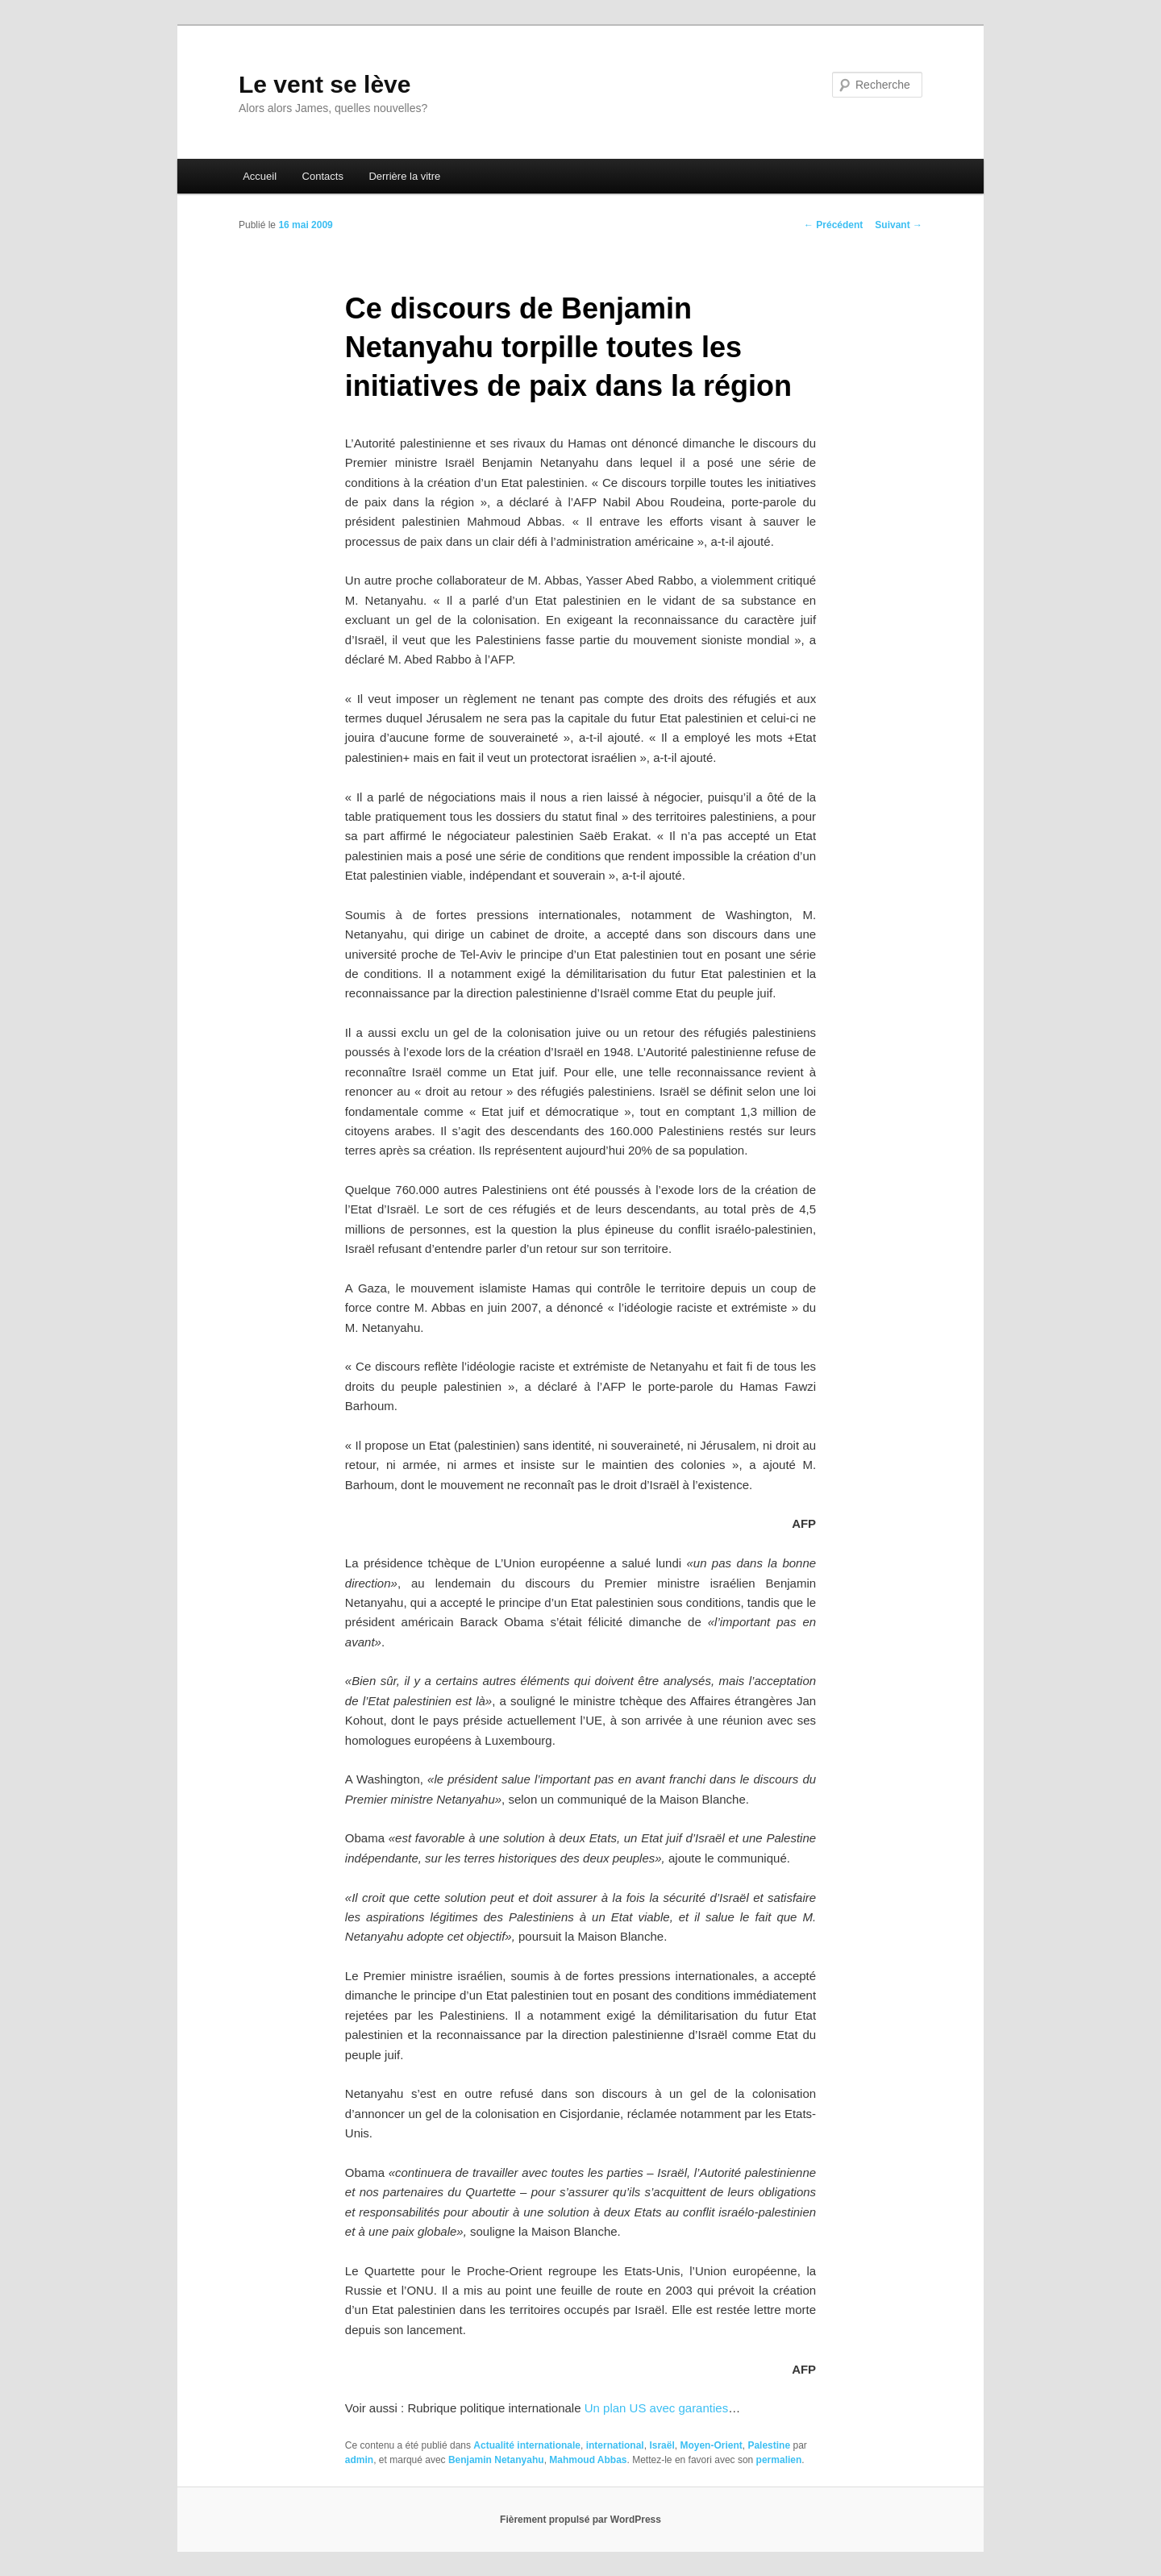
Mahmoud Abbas (587, 2460)
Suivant (898, 225)
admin (359, 2460)
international (615, 2445)
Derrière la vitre (404, 176)
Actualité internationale (526, 2445)
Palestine (768, 2445)
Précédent (833, 225)
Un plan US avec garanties (656, 2408)
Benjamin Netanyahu (496, 2460)
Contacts (322, 176)
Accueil (260, 176)
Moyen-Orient (711, 2445)
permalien (779, 2460)
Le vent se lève (324, 84)
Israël (661, 2445)
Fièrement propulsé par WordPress (580, 2519)
